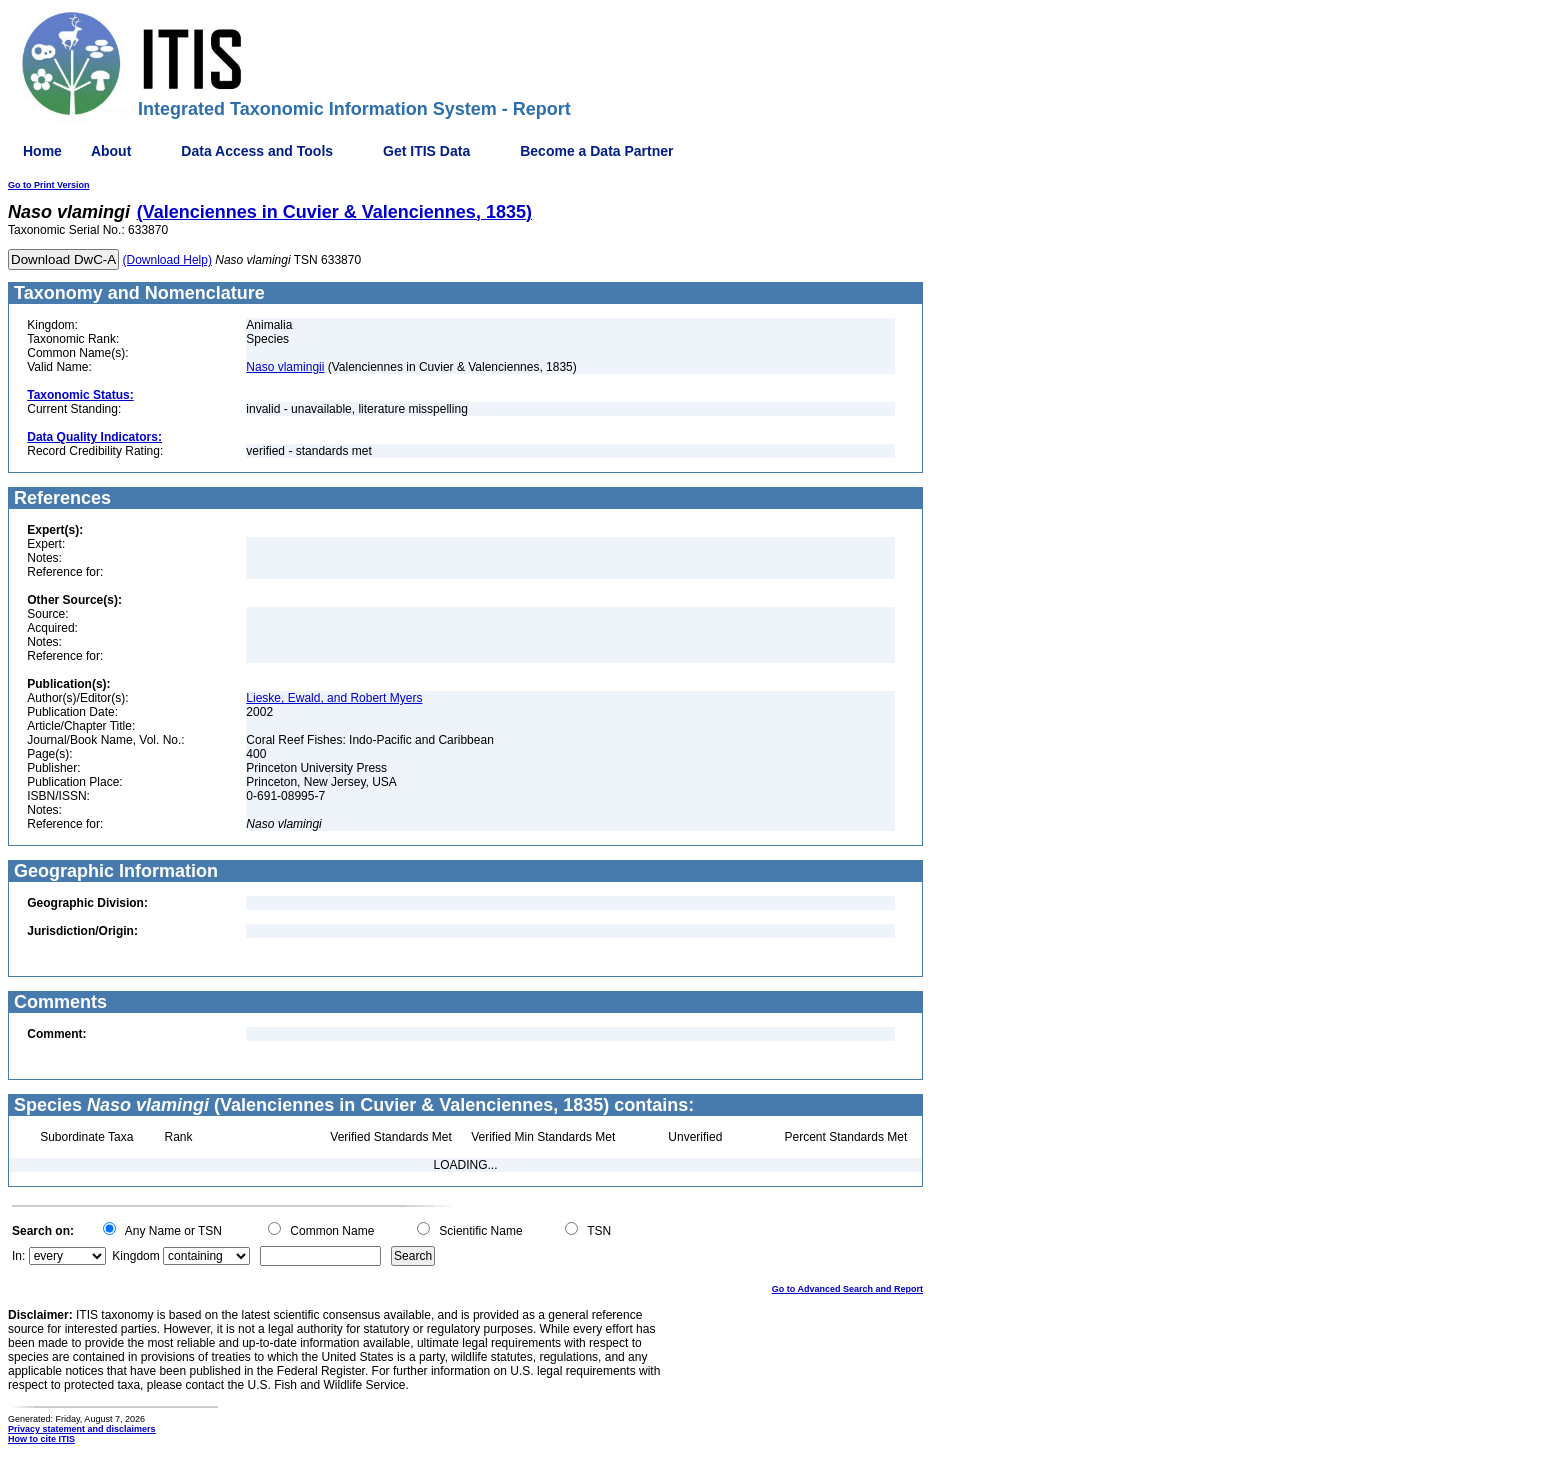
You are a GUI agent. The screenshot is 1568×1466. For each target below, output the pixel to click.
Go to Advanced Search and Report (847, 1289)
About (111, 151)
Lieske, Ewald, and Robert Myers (334, 698)
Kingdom (135, 1256)
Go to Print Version (49, 185)
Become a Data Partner (596, 151)
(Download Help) (167, 260)
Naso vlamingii (285, 367)
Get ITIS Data (426, 151)
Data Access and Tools (257, 151)
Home (42, 151)
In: (18, 1256)
